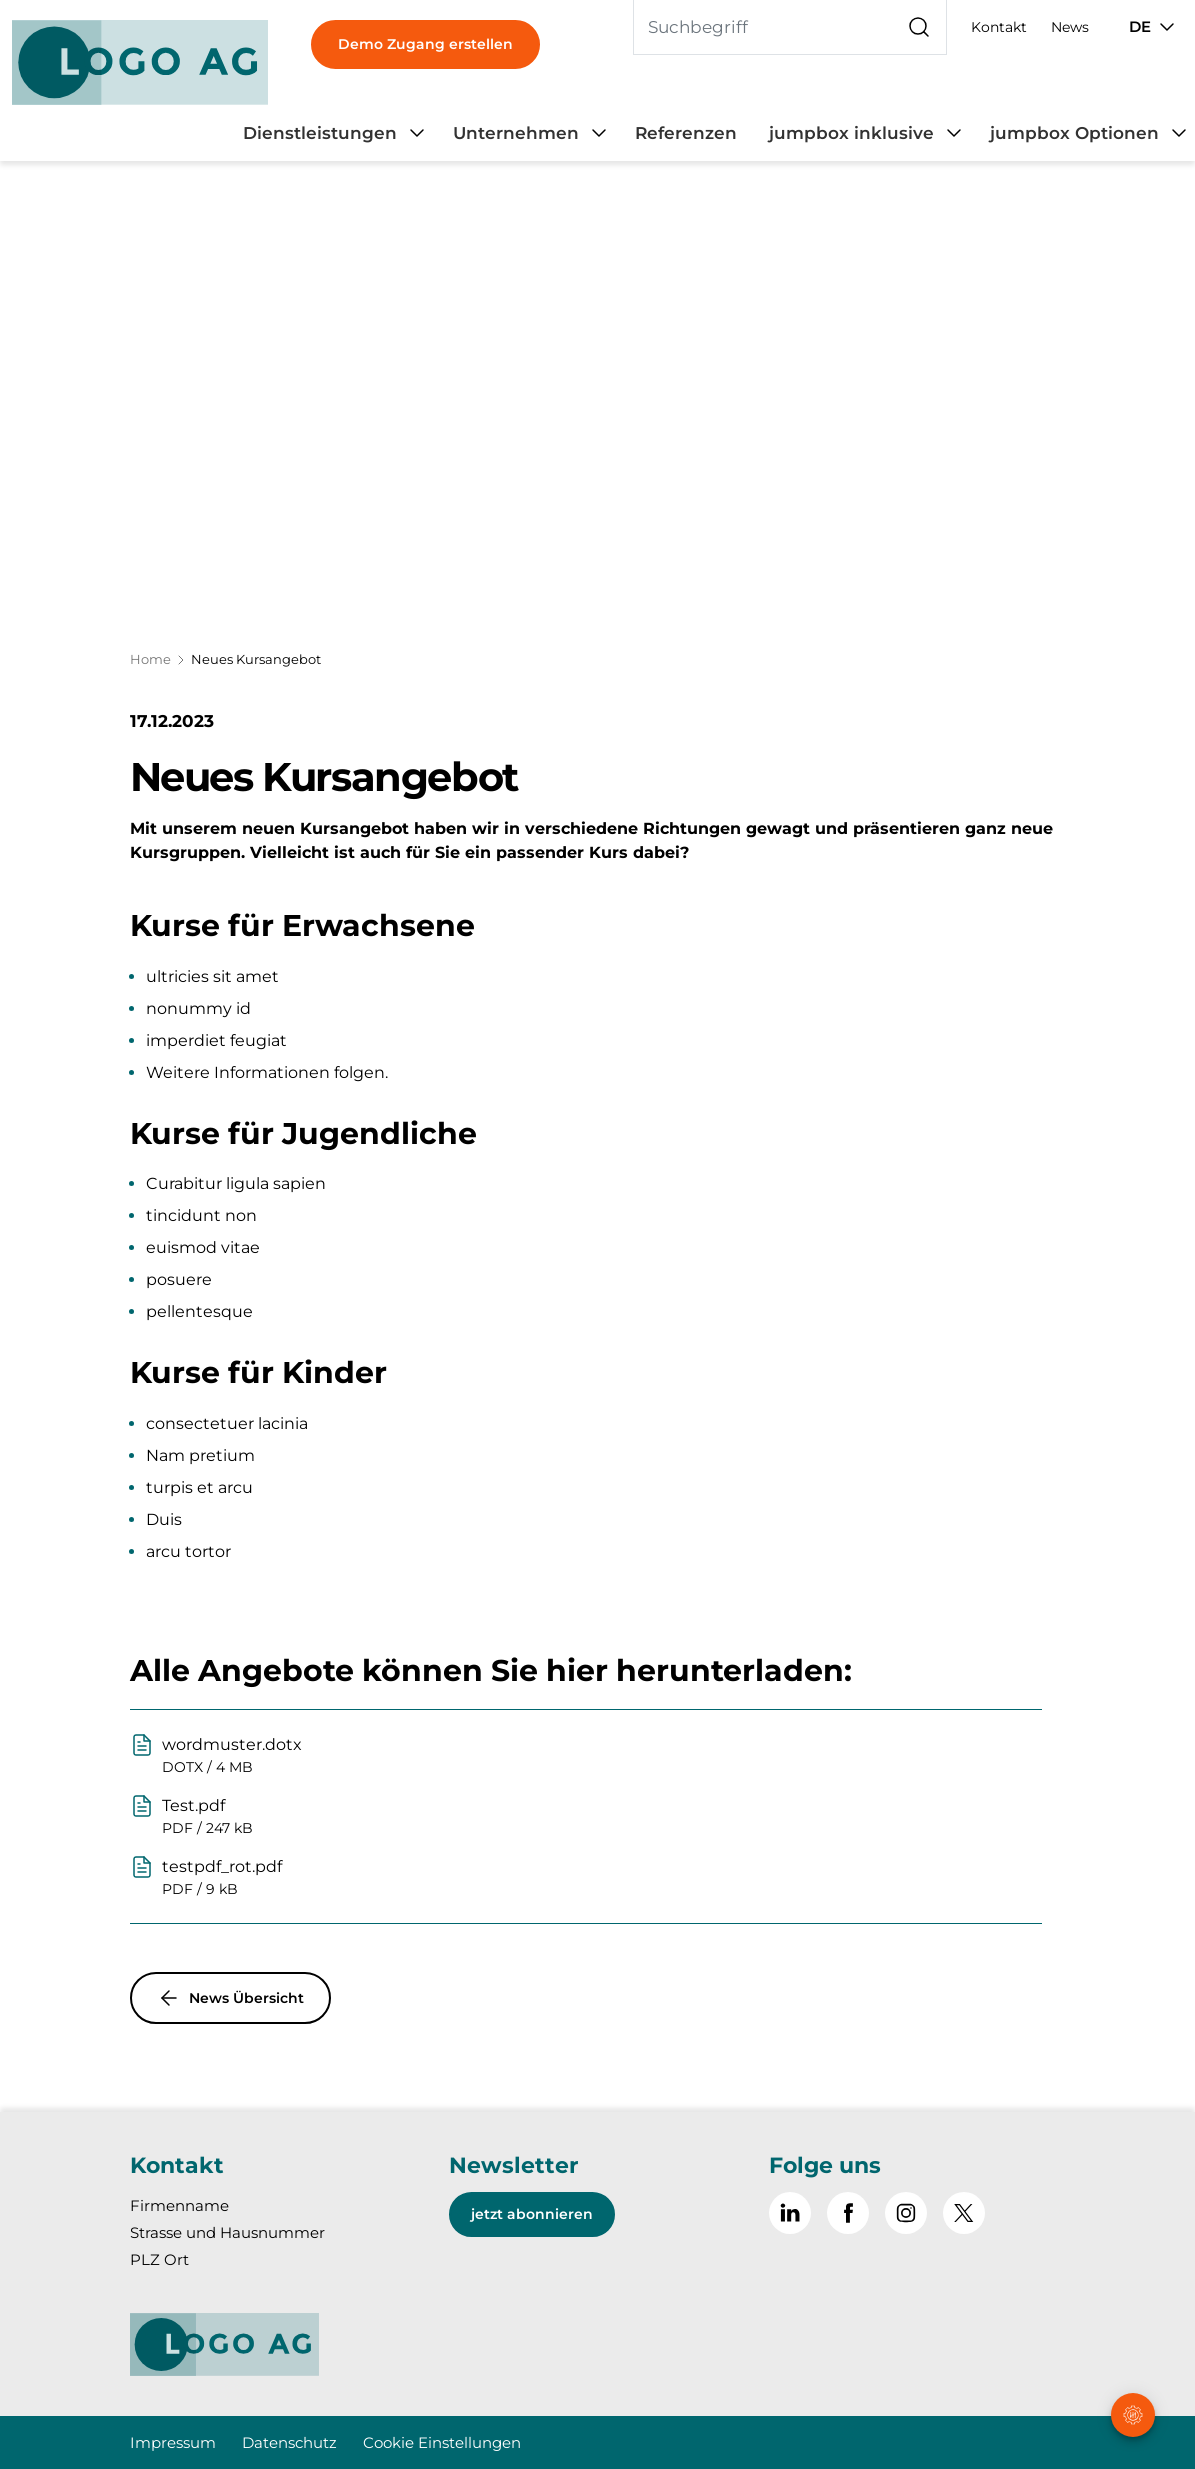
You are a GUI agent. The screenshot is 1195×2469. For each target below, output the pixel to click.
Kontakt (999, 27)
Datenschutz (289, 2442)
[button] (1134, 2343)
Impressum (173, 2442)
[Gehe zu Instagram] (906, 2213)
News (1070, 27)
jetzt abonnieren (532, 2214)
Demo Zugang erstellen (425, 44)
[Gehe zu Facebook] (848, 2213)
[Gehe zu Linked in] (790, 2213)
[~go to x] (964, 2213)
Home (150, 659)
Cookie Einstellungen (442, 2442)
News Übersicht (230, 1998)
